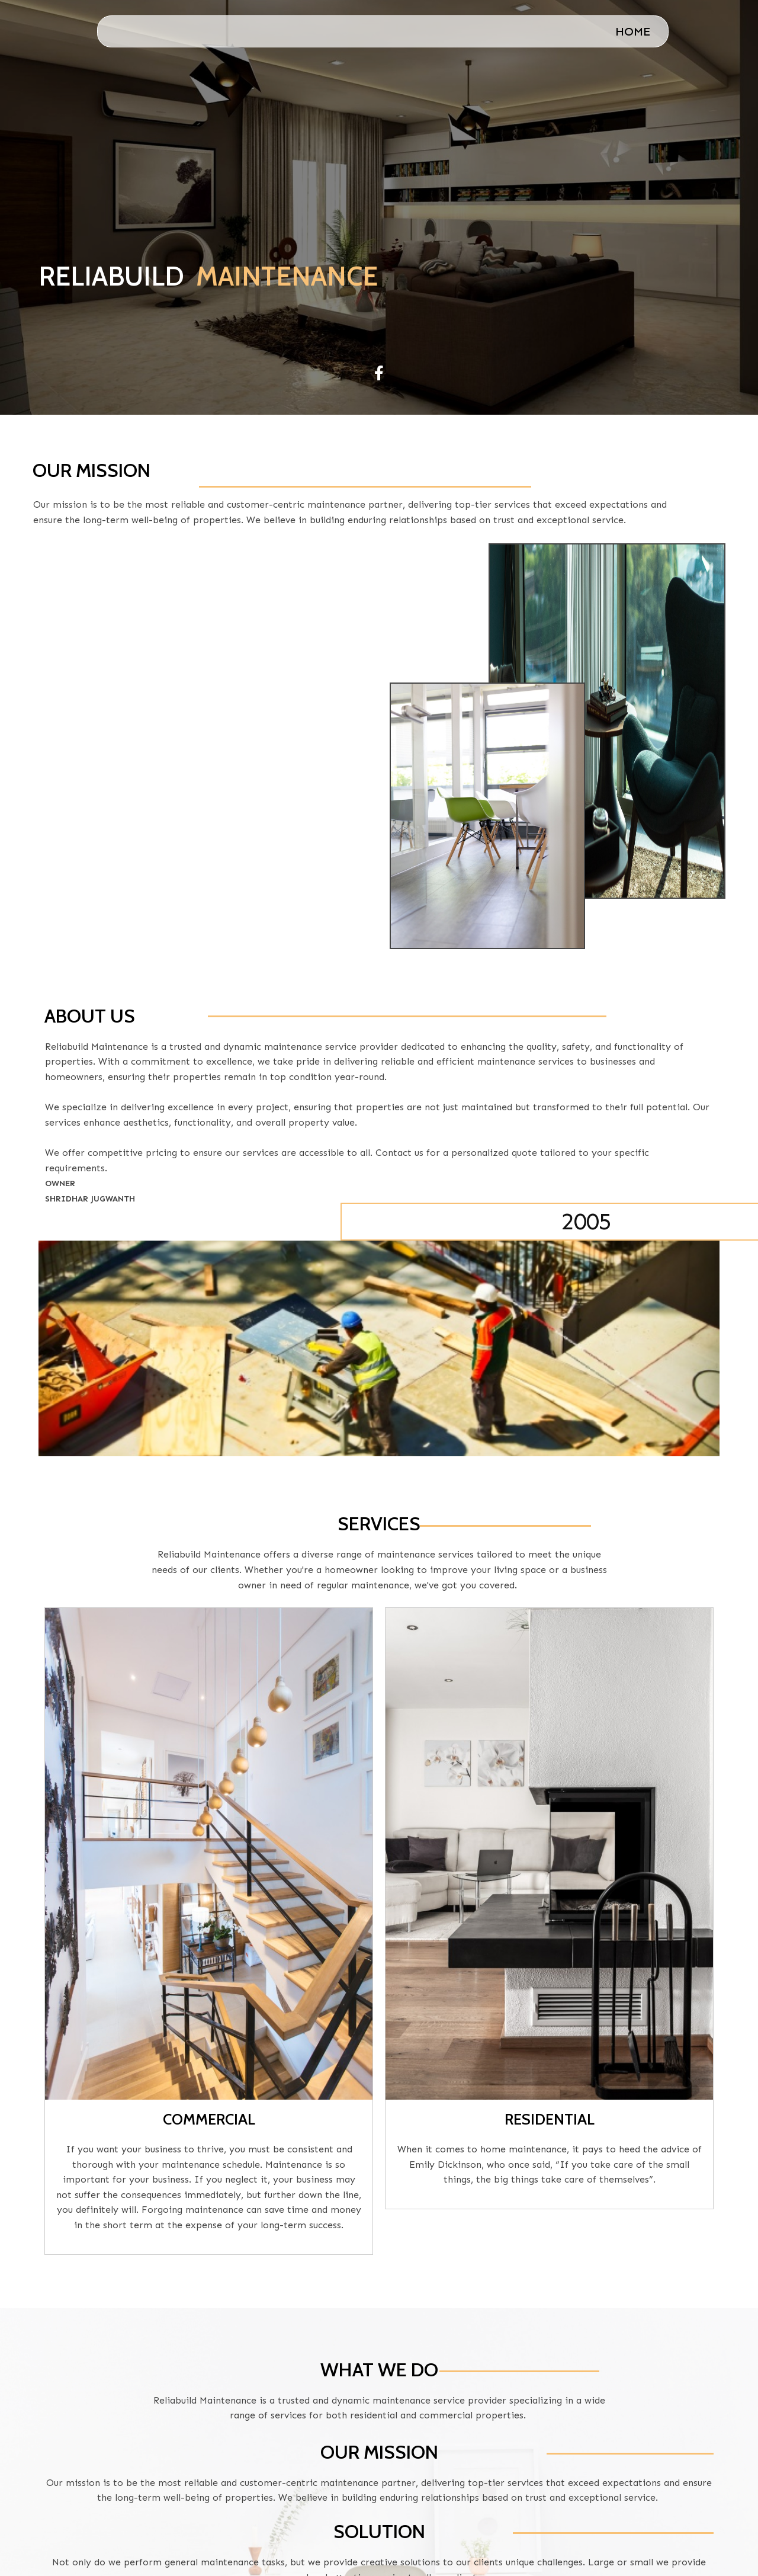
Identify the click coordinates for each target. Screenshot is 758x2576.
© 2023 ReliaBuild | (540, 2549)
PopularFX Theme (662, 2549)
